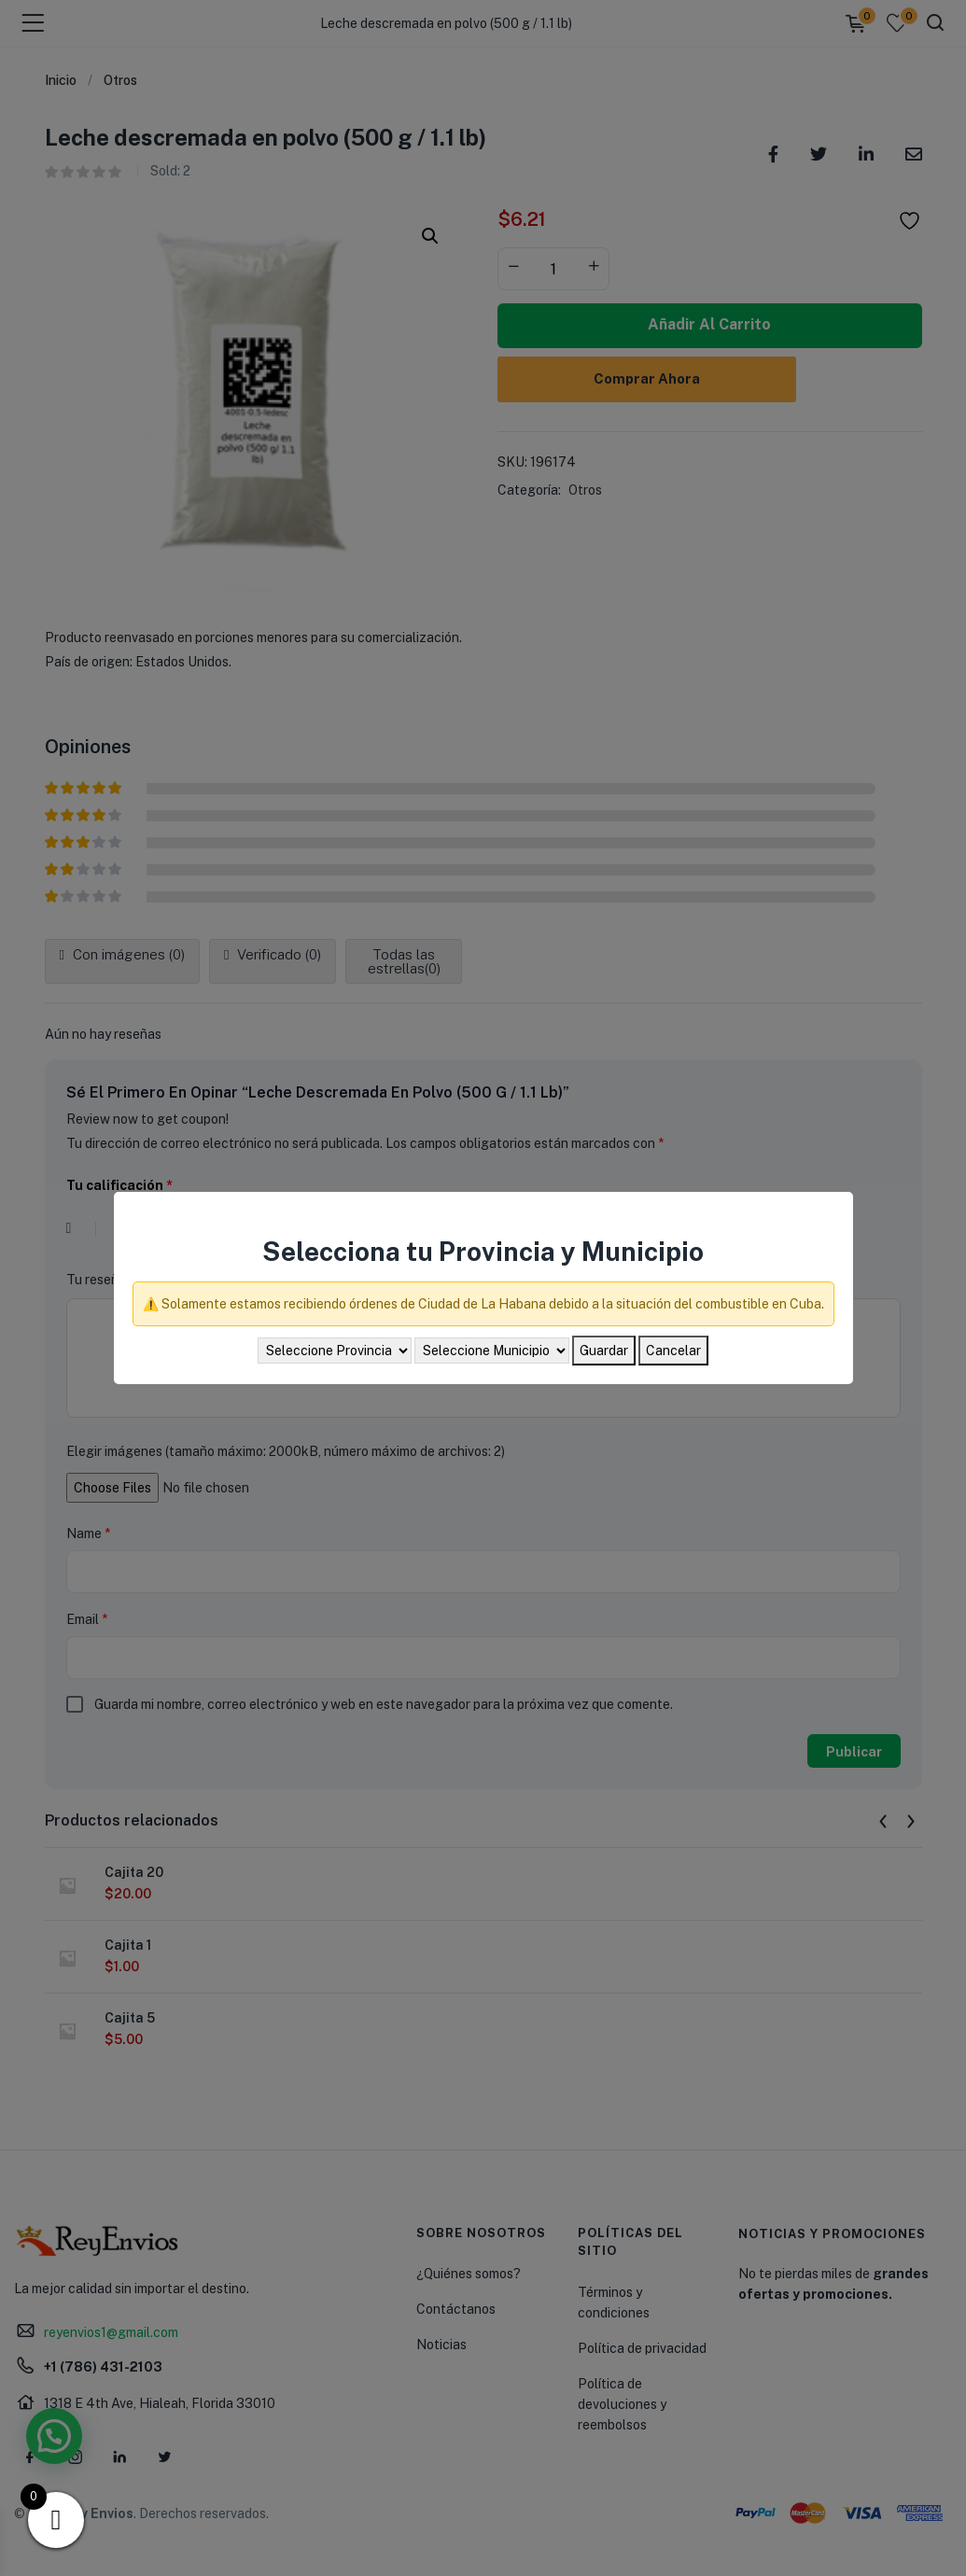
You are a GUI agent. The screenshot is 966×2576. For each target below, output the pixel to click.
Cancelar (673, 1350)
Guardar (604, 1350)
